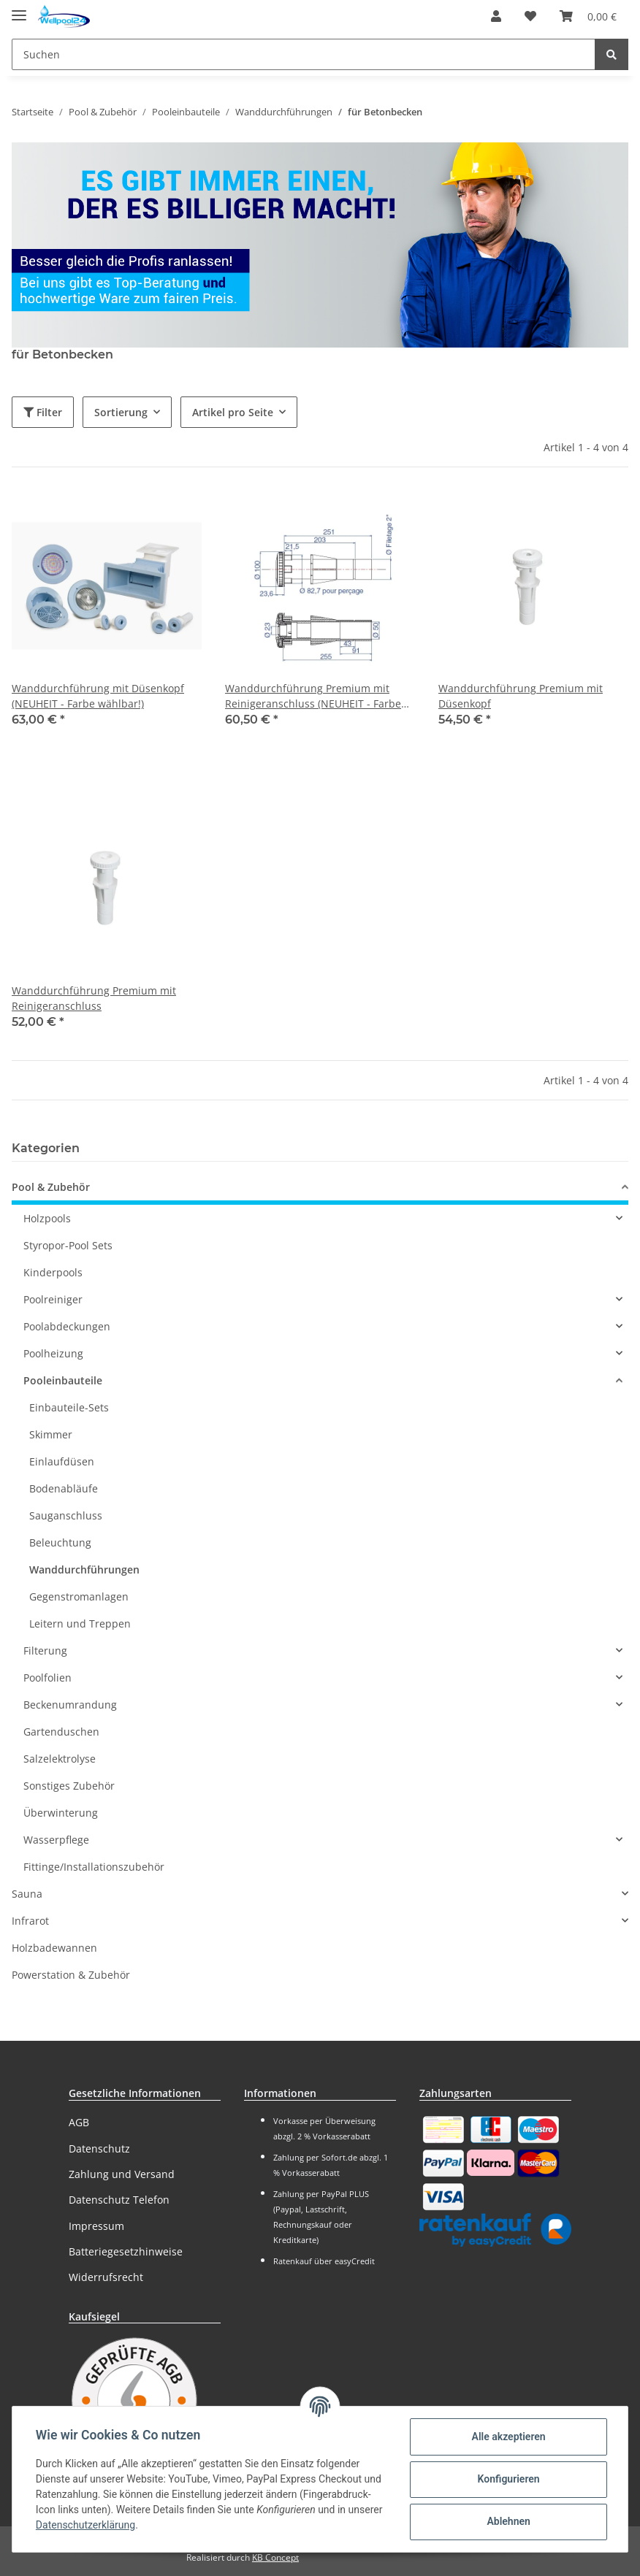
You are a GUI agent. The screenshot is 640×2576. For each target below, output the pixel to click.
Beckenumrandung (70, 1704)
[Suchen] (303, 54)
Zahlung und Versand (122, 2174)
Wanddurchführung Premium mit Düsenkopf (520, 695)
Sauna (27, 1894)
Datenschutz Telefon (119, 2200)
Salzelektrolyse (59, 1759)
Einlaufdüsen (61, 1461)
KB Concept (275, 2557)
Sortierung (121, 412)
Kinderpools (53, 1272)
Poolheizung (53, 1353)
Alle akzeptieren (508, 2436)
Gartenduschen (61, 1732)
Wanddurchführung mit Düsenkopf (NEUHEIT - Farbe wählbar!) (98, 695)
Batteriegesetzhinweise (126, 2251)
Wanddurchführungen (84, 1569)
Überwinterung (60, 1813)
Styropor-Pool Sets (68, 1245)
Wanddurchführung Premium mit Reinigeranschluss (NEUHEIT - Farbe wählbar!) (313, 696)
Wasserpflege (56, 1840)
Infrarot (30, 1921)
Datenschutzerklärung (85, 2525)
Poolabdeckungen (66, 1326)
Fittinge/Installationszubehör (93, 1867)
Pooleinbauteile (62, 1380)
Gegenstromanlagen (79, 1596)
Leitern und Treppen (80, 1623)
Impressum (96, 2226)
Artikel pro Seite (232, 412)
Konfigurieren (508, 2479)
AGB (79, 2122)
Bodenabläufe (63, 1488)
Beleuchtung (60, 1542)
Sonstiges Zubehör (69, 1786)
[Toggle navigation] (19, 9)
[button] (496, 16)
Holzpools (47, 1218)
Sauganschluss (65, 1515)
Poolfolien (47, 1677)
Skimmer (50, 1434)
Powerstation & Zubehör (71, 1975)
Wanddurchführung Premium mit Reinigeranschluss (94, 998)
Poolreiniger (53, 1299)
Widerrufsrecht (106, 2277)
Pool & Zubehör (51, 1187)
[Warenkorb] (588, 16)
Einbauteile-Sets (69, 1407)
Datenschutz (99, 2148)
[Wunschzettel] (530, 16)
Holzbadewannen (54, 1948)
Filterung (45, 1650)
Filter (42, 412)
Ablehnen (508, 2521)
